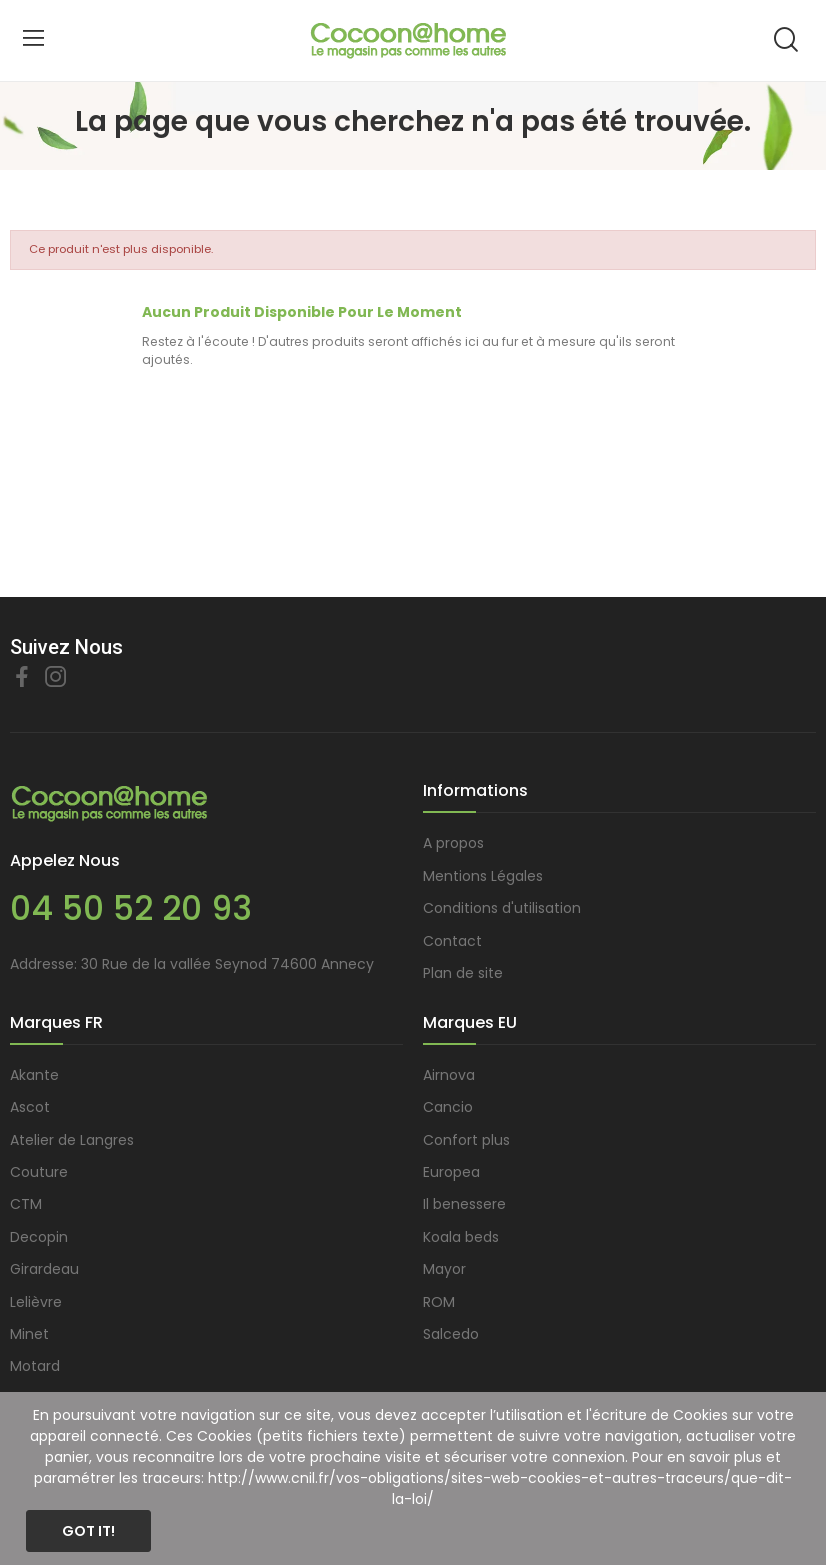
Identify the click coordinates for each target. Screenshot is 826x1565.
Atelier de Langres (72, 1140)
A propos (453, 843)
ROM (439, 1302)
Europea (451, 1172)
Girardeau (44, 1269)
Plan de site (463, 973)
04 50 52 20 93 (131, 908)
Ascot (30, 1107)
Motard (35, 1366)
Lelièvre (36, 1302)
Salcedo (451, 1334)
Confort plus (466, 1140)
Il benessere (464, 1204)
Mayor (444, 1269)
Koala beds (461, 1237)
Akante (34, 1075)
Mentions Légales (483, 876)
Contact (452, 941)
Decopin (39, 1237)
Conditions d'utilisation (502, 908)
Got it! (88, 1531)
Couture (39, 1172)
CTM (26, 1204)
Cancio (448, 1107)
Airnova (449, 1075)
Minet (29, 1334)
